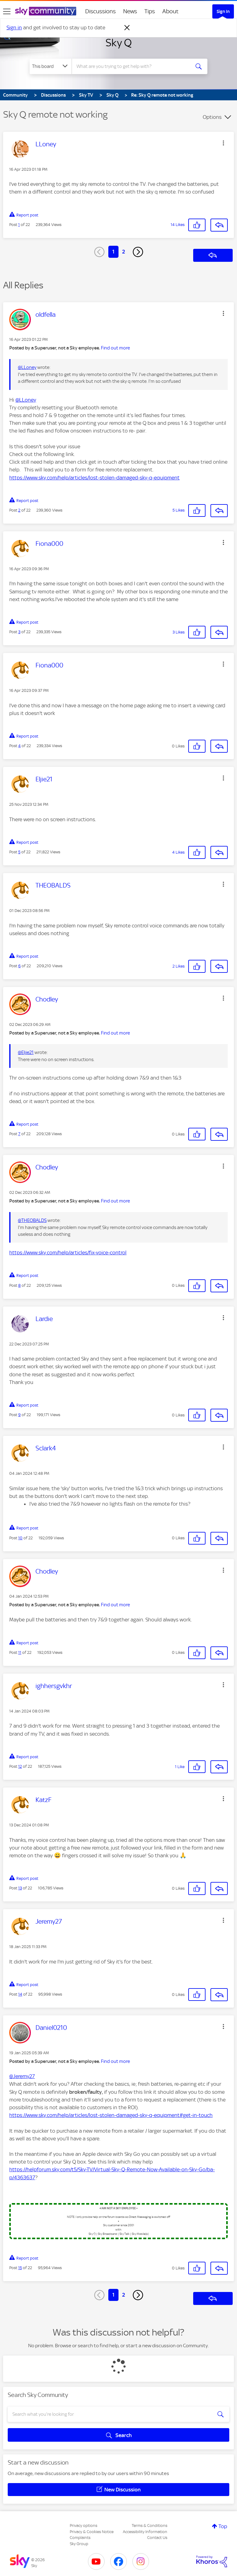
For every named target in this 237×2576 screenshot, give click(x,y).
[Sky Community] (45, 11)
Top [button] (222, 2526)
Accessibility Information (145, 2531)
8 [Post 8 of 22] (19, 1285)
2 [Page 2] (123, 252)
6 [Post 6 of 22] (19, 966)
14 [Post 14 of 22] (20, 1994)
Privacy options (83, 2525)
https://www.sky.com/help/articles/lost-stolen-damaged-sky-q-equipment (94, 478)
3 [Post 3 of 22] (19, 631)
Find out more (115, 348)
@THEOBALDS (32, 1220)
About (170, 11)
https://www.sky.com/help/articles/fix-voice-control (68, 1252)
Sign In (223, 11)
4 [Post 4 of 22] (19, 745)
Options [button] (212, 117)
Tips (149, 11)
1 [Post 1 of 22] (19, 224)
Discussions (100, 11)
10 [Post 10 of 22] (20, 1538)
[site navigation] (6, 11)
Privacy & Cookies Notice (92, 2531)
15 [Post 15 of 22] (20, 2267)
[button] (223, 143)
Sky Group (79, 2543)
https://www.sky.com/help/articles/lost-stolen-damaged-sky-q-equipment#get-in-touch (111, 2115)
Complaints (80, 2537)
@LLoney (27, 367)
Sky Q (119, 42)
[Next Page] (138, 252)
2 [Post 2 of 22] (19, 510)
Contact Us (157, 2537)
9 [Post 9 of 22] (19, 1414)
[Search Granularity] (51, 66)
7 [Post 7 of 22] (19, 1133)
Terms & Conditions (149, 2525)
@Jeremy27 (22, 2076)
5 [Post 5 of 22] (19, 852)
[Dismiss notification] (127, 28)
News (130, 11)
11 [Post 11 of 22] (19, 1652)
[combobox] (133, 66)
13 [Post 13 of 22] (20, 1888)
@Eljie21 (26, 1052)
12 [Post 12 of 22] (20, 1766)
